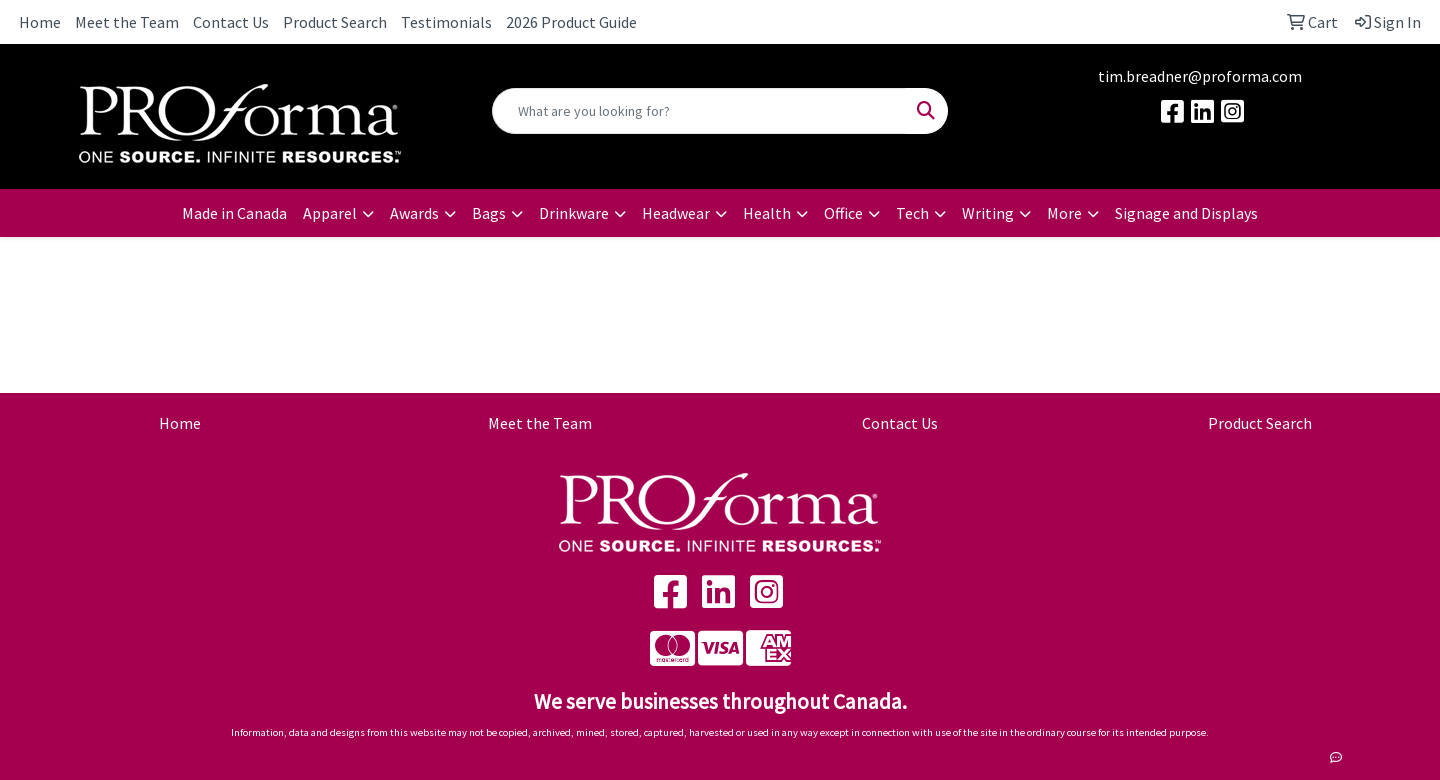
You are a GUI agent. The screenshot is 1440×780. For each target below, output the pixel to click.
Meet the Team (127, 22)
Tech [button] (912, 213)
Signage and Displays (1186, 213)
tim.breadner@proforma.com (1200, 76)
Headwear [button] (676, 213)
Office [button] (843, 213)
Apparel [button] (330, 213)
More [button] (1064, 213)
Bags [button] (489, 213)
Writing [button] (988, 213)
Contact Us (231, 22)
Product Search (335, 22)
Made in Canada (234, 213)
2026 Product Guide (571, 22)
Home (40, 22)
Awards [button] (414, 213)
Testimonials (446, 22)
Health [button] (767, 213)
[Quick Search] (699, 111)
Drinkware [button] (574, 213)
